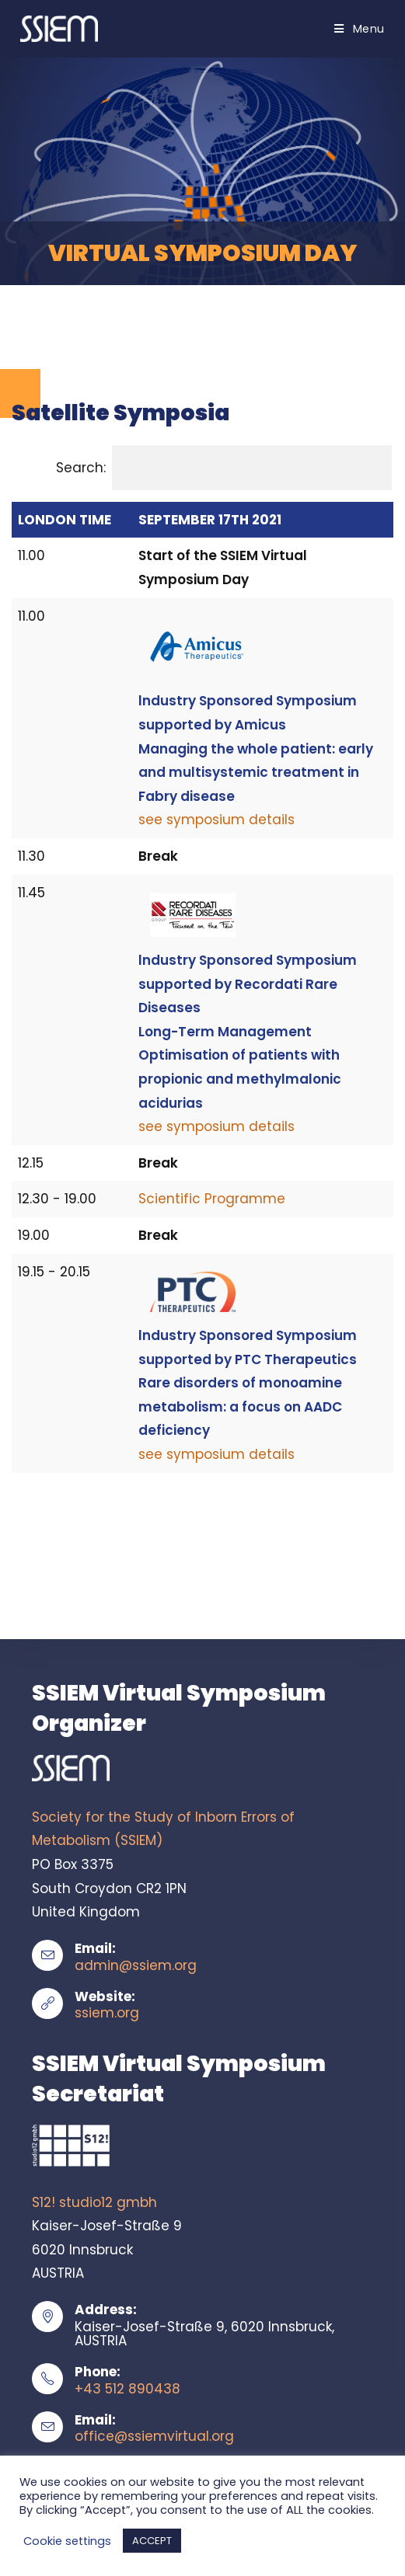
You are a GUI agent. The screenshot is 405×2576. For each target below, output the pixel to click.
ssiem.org (107, 2012)
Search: (224, 467)
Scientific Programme (211, 1198)
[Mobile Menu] (359, 28)
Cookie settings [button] (67, 2541)
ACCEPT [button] (152, 2540)
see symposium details (216, 819)
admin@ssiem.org (136, 1965)
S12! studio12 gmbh (94, 2202)
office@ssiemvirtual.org (154, 2436)
